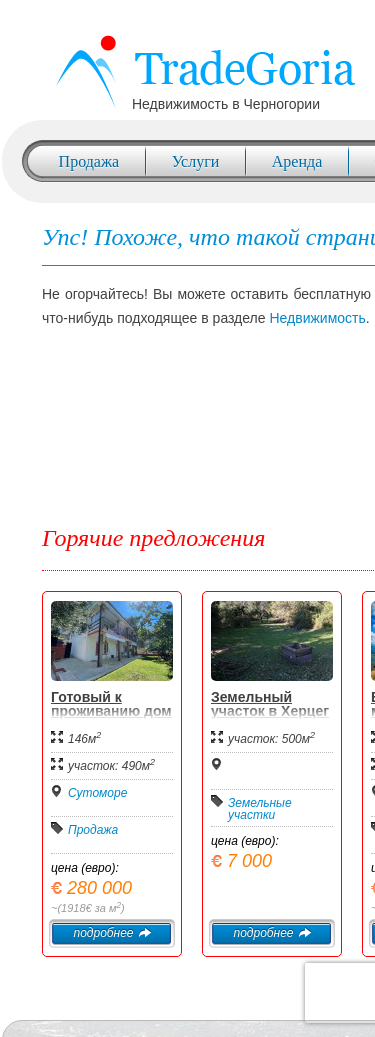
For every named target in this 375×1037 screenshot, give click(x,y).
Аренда (297, 161)
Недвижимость (317, 318)
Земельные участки (260, 809)
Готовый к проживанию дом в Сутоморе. (111, 711)
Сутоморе (97, 793)
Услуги (196, 161)
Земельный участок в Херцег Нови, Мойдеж (270, 711)
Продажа (89, 161)
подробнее (111, 933)
